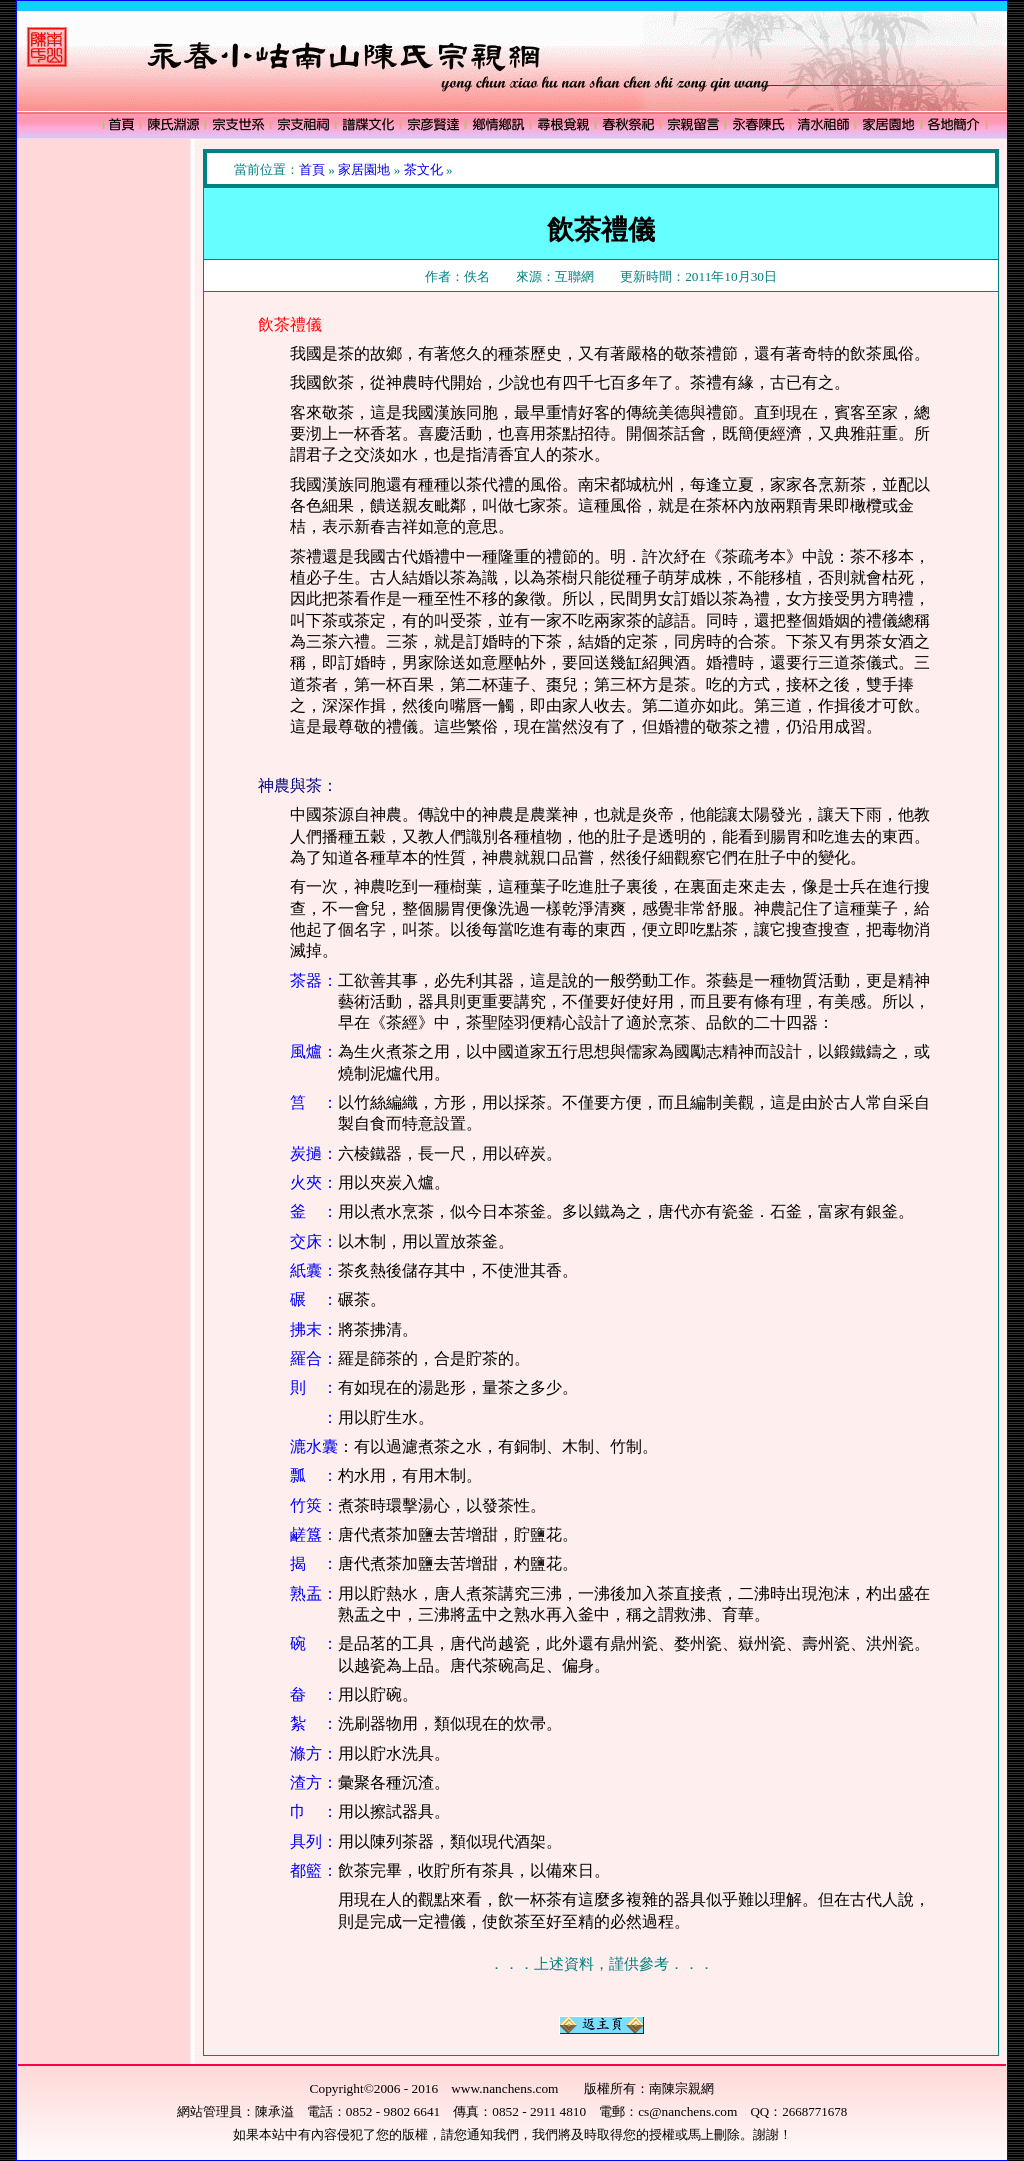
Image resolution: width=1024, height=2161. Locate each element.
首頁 (312, 169)
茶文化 (423, 169)
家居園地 (364, 169)
